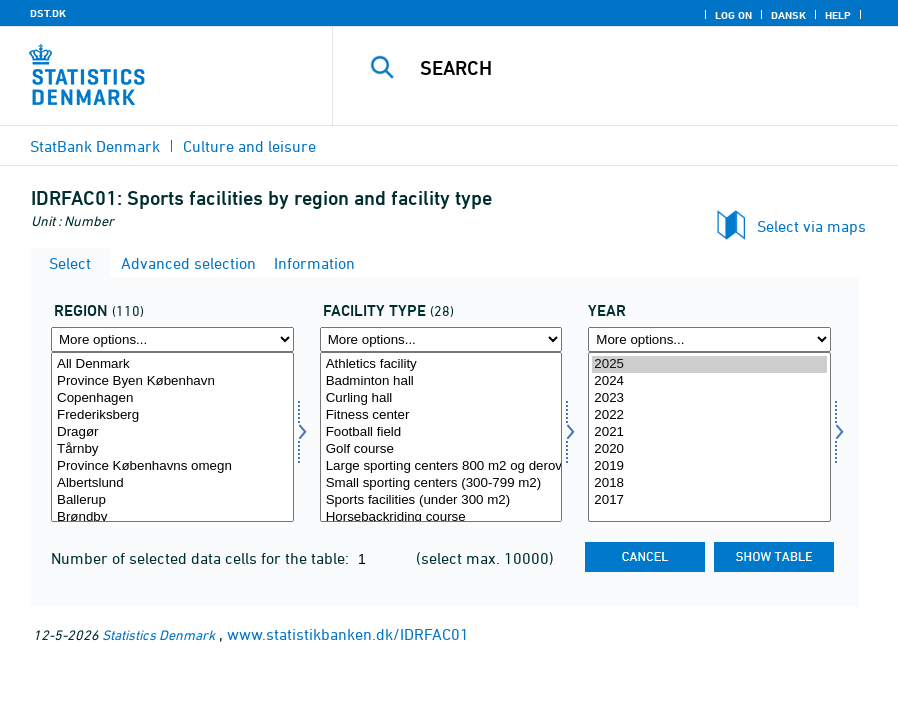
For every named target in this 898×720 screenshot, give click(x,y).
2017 (709, 500)
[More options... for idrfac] (441, 339)
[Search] (635, 68)
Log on (733, 15)
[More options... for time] (709, 339)
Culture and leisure (249, 146)
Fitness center (441, 415)
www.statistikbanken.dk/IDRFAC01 (348, 634)
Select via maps (811, 226)
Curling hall (441, 398)
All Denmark (172, 364)
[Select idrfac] (441, 437)
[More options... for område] (172, 339)
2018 (709, 483)
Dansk (788, 15)
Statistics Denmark (158, 634)
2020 (709, 449)
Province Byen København (172, 381)
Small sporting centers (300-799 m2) (441, 483)
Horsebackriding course (441, 517)
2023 (709, 398)
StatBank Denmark (95, 146)
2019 (709, 466)
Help (838, 15)
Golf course (441, 449)
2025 (709, 364)
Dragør (172, 432)
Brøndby (172, 517)
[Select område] (172, 437)
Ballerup (172, 500)
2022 (709, 415)
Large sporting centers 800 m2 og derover (441, 466)
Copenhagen (172, 398)
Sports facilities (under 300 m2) (441, 500)
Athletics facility (441, 364)
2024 (709, 381)
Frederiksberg (172, 415)
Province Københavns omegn (172, 466)
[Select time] (709, 437)
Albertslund (172, 483)
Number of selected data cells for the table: (202, 558)
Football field (441, 432)
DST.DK (48, 13)
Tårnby (172, 449)
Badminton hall (441, 381)
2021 (709, 432)
